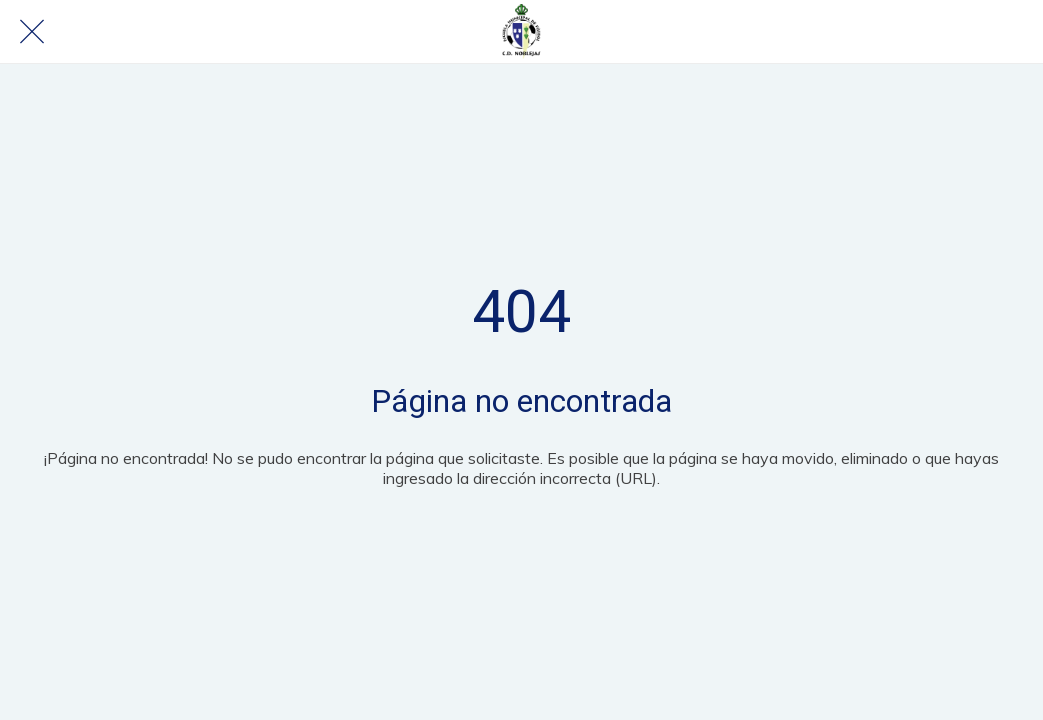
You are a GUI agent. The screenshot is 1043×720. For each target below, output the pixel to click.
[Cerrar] (32, 32)
